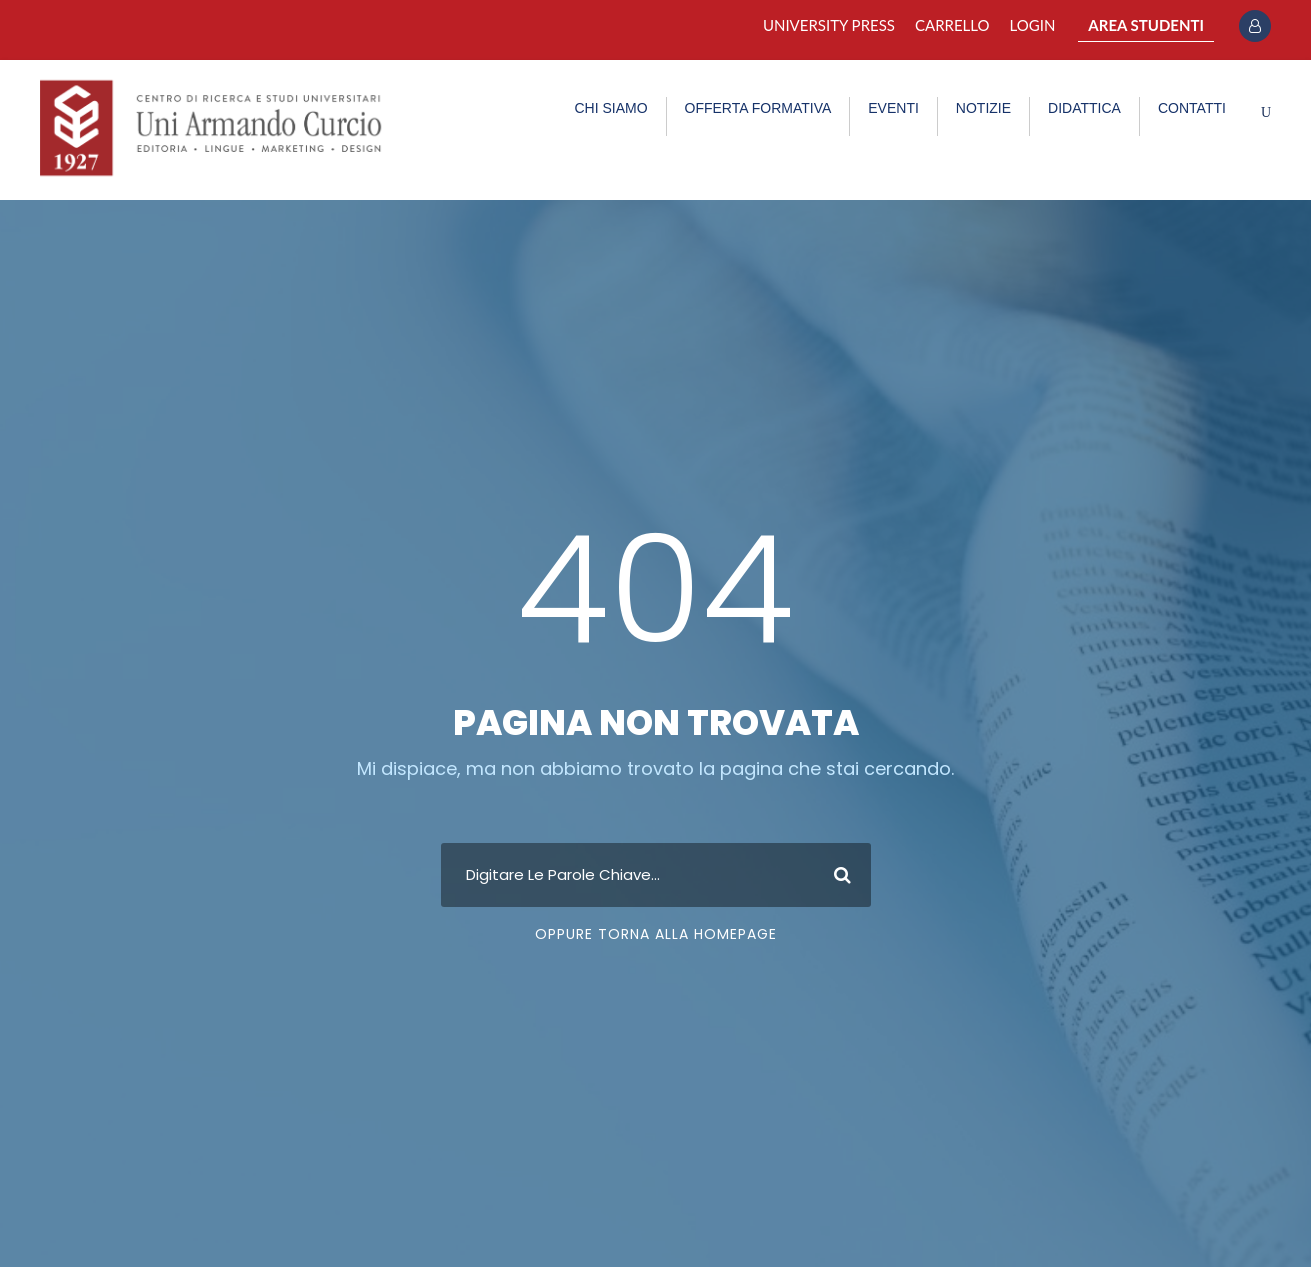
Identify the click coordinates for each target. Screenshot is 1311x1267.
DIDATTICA (1084, 108)
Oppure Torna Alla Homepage (656, 934)
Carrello (952, 25)
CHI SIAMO (610, 108)
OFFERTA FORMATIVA (758, 108)
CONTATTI (1192, 108)
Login (1033, 25)
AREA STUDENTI (1146, 25)
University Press (829, 25)
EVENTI (893, 108)
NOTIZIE (983, 108)
